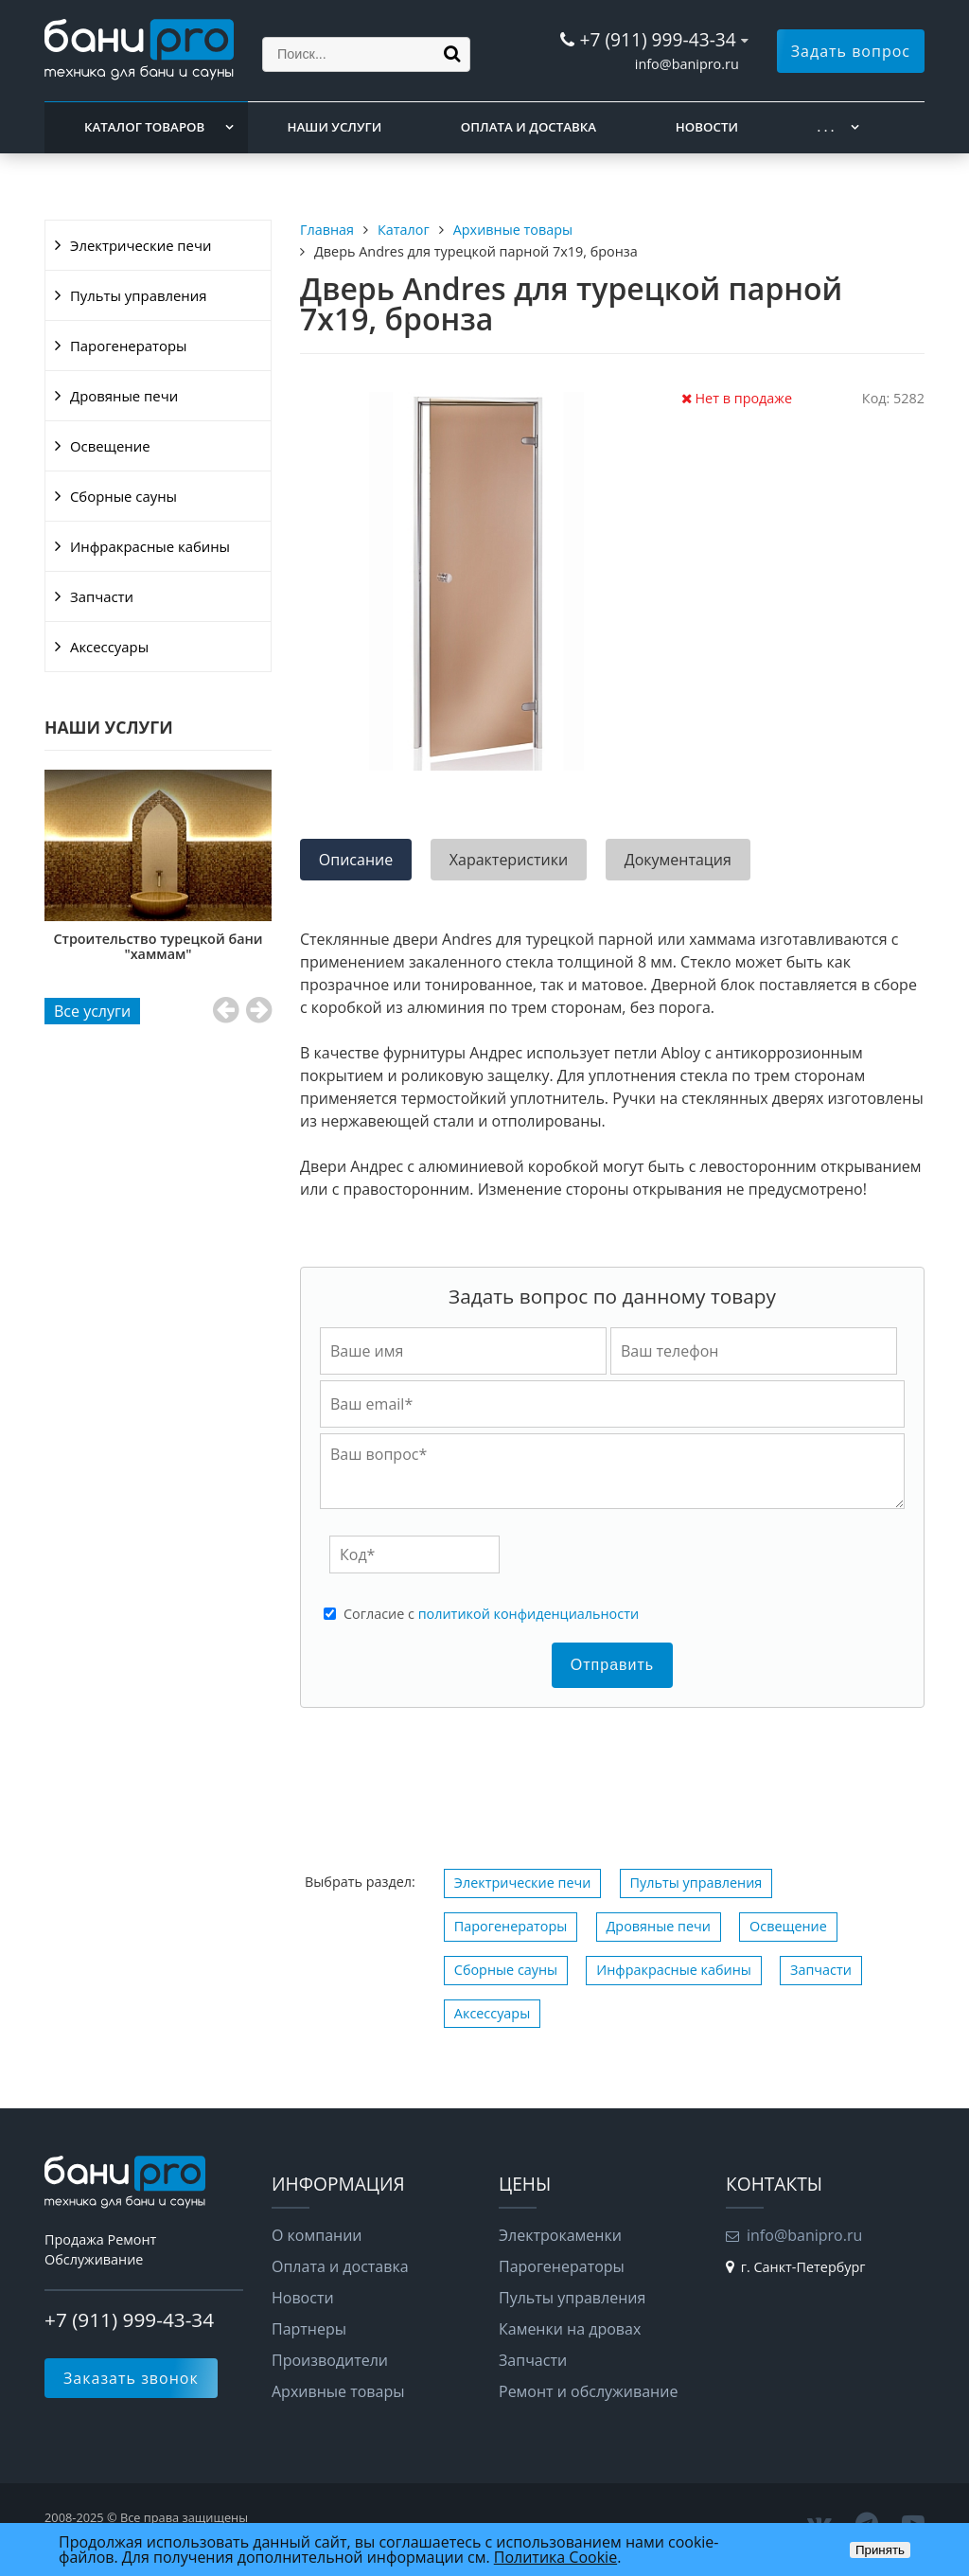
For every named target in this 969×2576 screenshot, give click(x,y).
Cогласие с (491, 1614)
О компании (317, 2235)
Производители (330, 2360)
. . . (826, 126)
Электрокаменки (560, 2235)
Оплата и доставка (528, 126)
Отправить (612, 1665)
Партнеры (309, 2328)
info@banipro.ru (687, 64)
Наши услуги (335, 126)
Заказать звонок (131, 2378)
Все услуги (92, 1011)
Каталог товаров (144, 126)
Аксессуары (109, 646)
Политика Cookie (555, 2557)
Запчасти (101, 596)
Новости (707, 126)
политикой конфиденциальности (528, 1614)
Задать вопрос (850, 51)
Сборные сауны (123, 496)
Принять (880, 2550)
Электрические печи (140, 245)
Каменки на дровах (570, 2328)
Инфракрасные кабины (150, 546)
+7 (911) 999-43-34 (657, 39)
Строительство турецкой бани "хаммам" (254, 946)
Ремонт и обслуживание (588, 2391)
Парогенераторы (128, 345)
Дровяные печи (124, 395)
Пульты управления (138, 295)
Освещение (110, 445)
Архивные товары (338, 2391)
